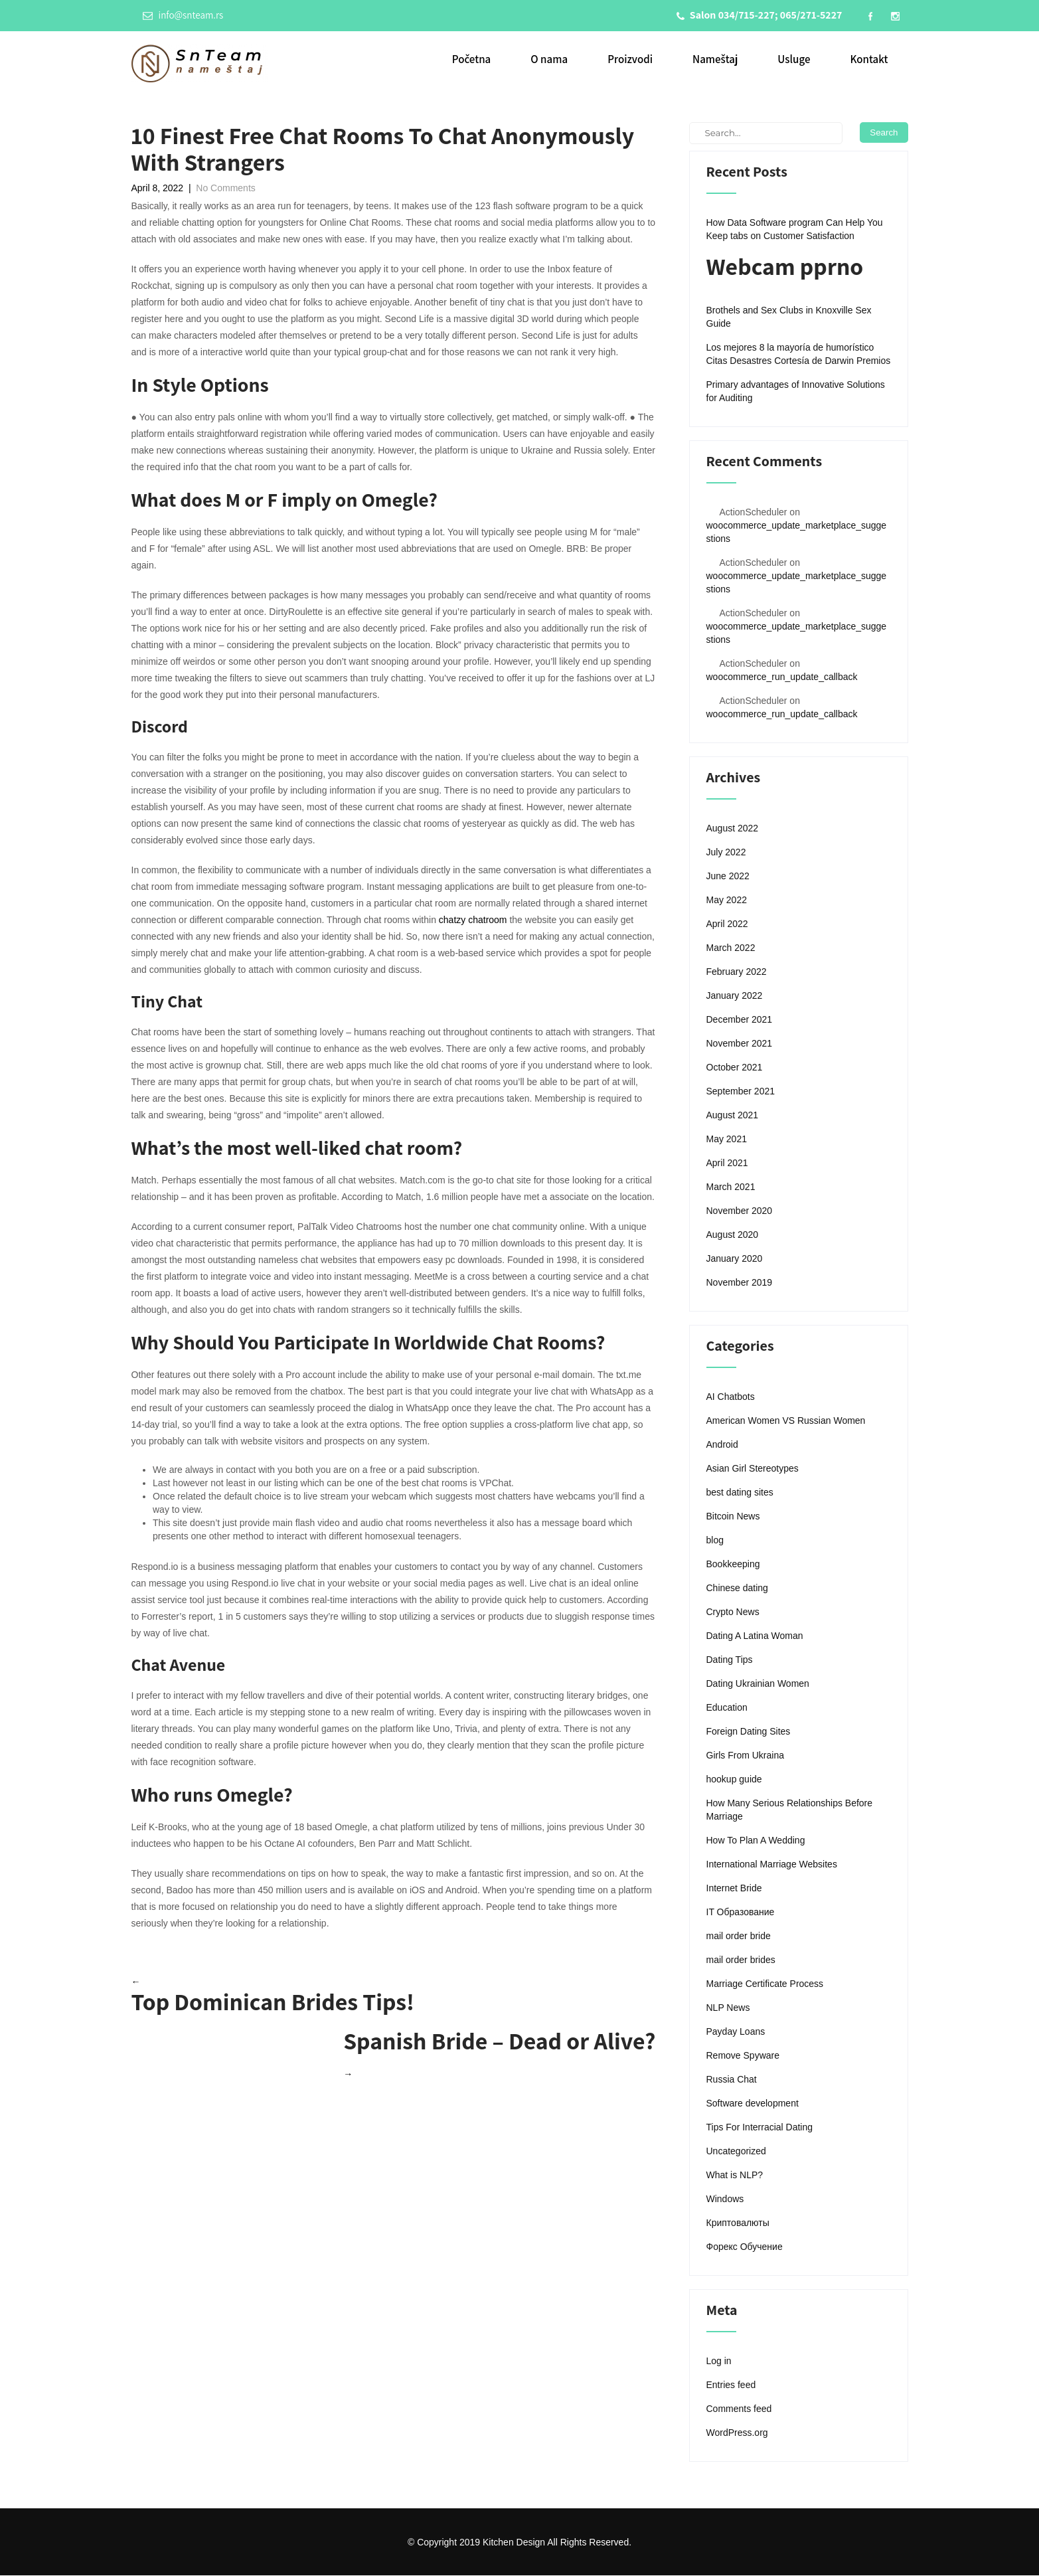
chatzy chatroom (473, 920)
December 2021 (739, 1020)
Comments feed (739, 2409)
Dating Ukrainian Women (757, 1684)
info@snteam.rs (183, 15)
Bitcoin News (733, 1516)
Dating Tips (729, 1660)
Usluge (793, 59)
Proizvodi (630, 59)
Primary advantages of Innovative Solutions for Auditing (795, 392)
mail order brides (740, 1960)
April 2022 (727, 924)
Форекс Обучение (744, 2247)
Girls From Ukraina (745, 1756)
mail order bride (738, 1936)
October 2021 (734, 1068)
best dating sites (739, 1493)
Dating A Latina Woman (754, 1636)
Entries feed (731, 2385)
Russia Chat (731, 2080)
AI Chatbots (730, 1397)
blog (715, 1540)
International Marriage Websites (771, 1864)
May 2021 (726, 1139)
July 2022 (726, 852)
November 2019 (739, 1283)
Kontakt (869, 59)
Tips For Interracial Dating (759, 2127)
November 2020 (739, 1211)
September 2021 (740, 1091)
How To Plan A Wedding (755, 1841)
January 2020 (734, 1259)
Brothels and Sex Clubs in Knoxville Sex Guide (789, 317)
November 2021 (739, 1044)
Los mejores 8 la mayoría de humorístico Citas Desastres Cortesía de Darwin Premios (798, 355)
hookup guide (734, 1779)
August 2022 (732, 828)
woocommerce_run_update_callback (782, 677)
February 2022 (736, 972)
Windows (725, 2199)
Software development (752, 2104)
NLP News (728, 2008)
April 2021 (727, 1163)
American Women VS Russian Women (786, 1421)
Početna (471, 59)
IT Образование (740, 1912)
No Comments (225, 188)
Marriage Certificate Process (765, 1984)
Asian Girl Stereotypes (752, 1469)
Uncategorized (736, 2151)
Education (727, 1708)
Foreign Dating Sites (748, 1732)
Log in (719, 2361)
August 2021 (732, 1115)
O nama (549, 59)
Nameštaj (715, 59)
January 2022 (734, 996)
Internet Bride (734, 1888)
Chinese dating (737, 1588)
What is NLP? (734, 2175)
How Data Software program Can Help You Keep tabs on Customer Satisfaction (794, 230)
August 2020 (732, 1235)
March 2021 (731, 1187)
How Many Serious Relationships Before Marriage (789, 1810)
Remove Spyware (743, 2056)
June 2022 (728, 876)
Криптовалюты (737, 2223)
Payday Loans (735, 2032)
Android (722, 1445)
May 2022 (726, 900)
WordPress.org (737, 2433)
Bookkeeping (733, 1564)
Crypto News (732, 1612)
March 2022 (731, 948)
